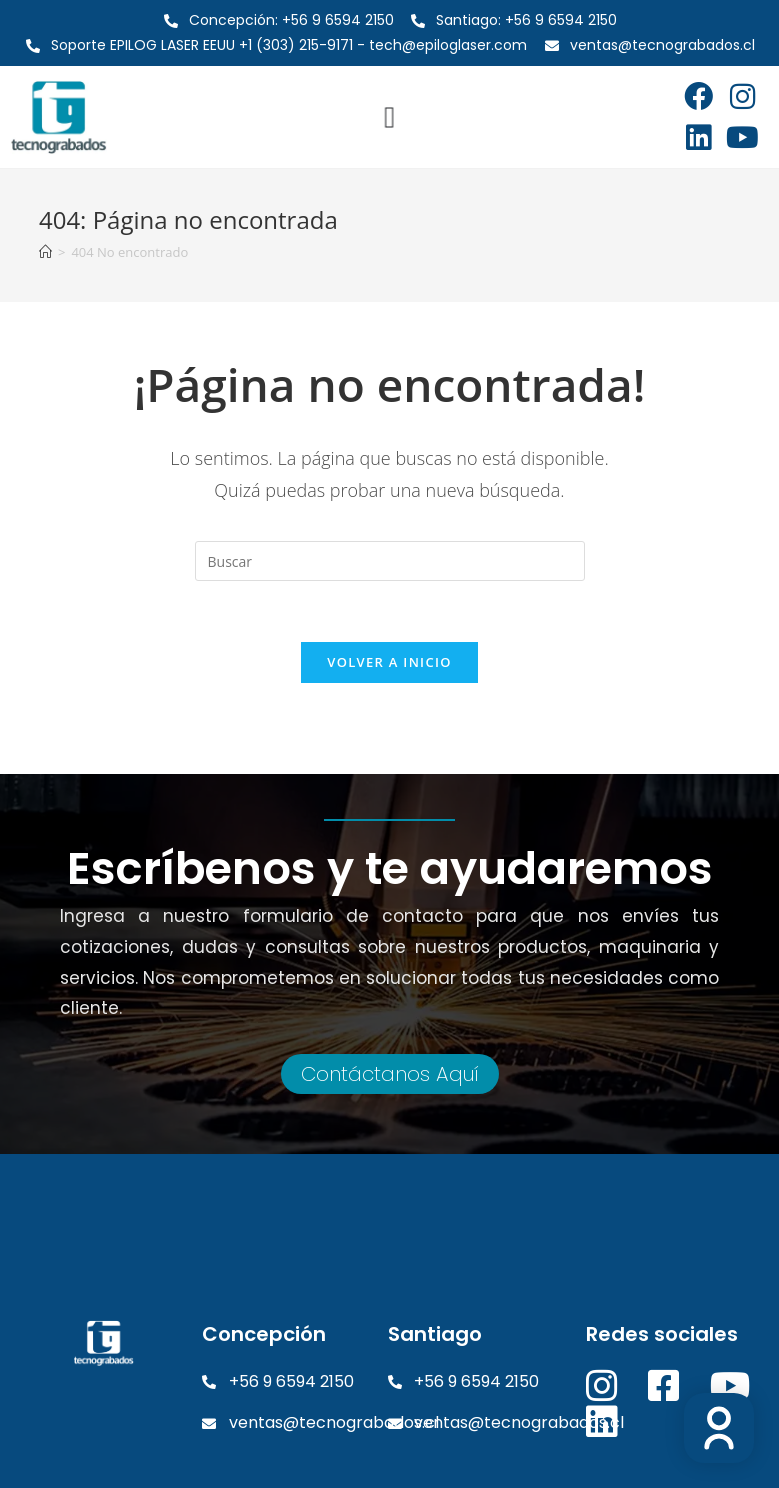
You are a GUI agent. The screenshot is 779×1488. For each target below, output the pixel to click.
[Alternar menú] (389, 117)
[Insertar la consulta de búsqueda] (390, 561)
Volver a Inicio (389, 662)
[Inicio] (45, 252)
